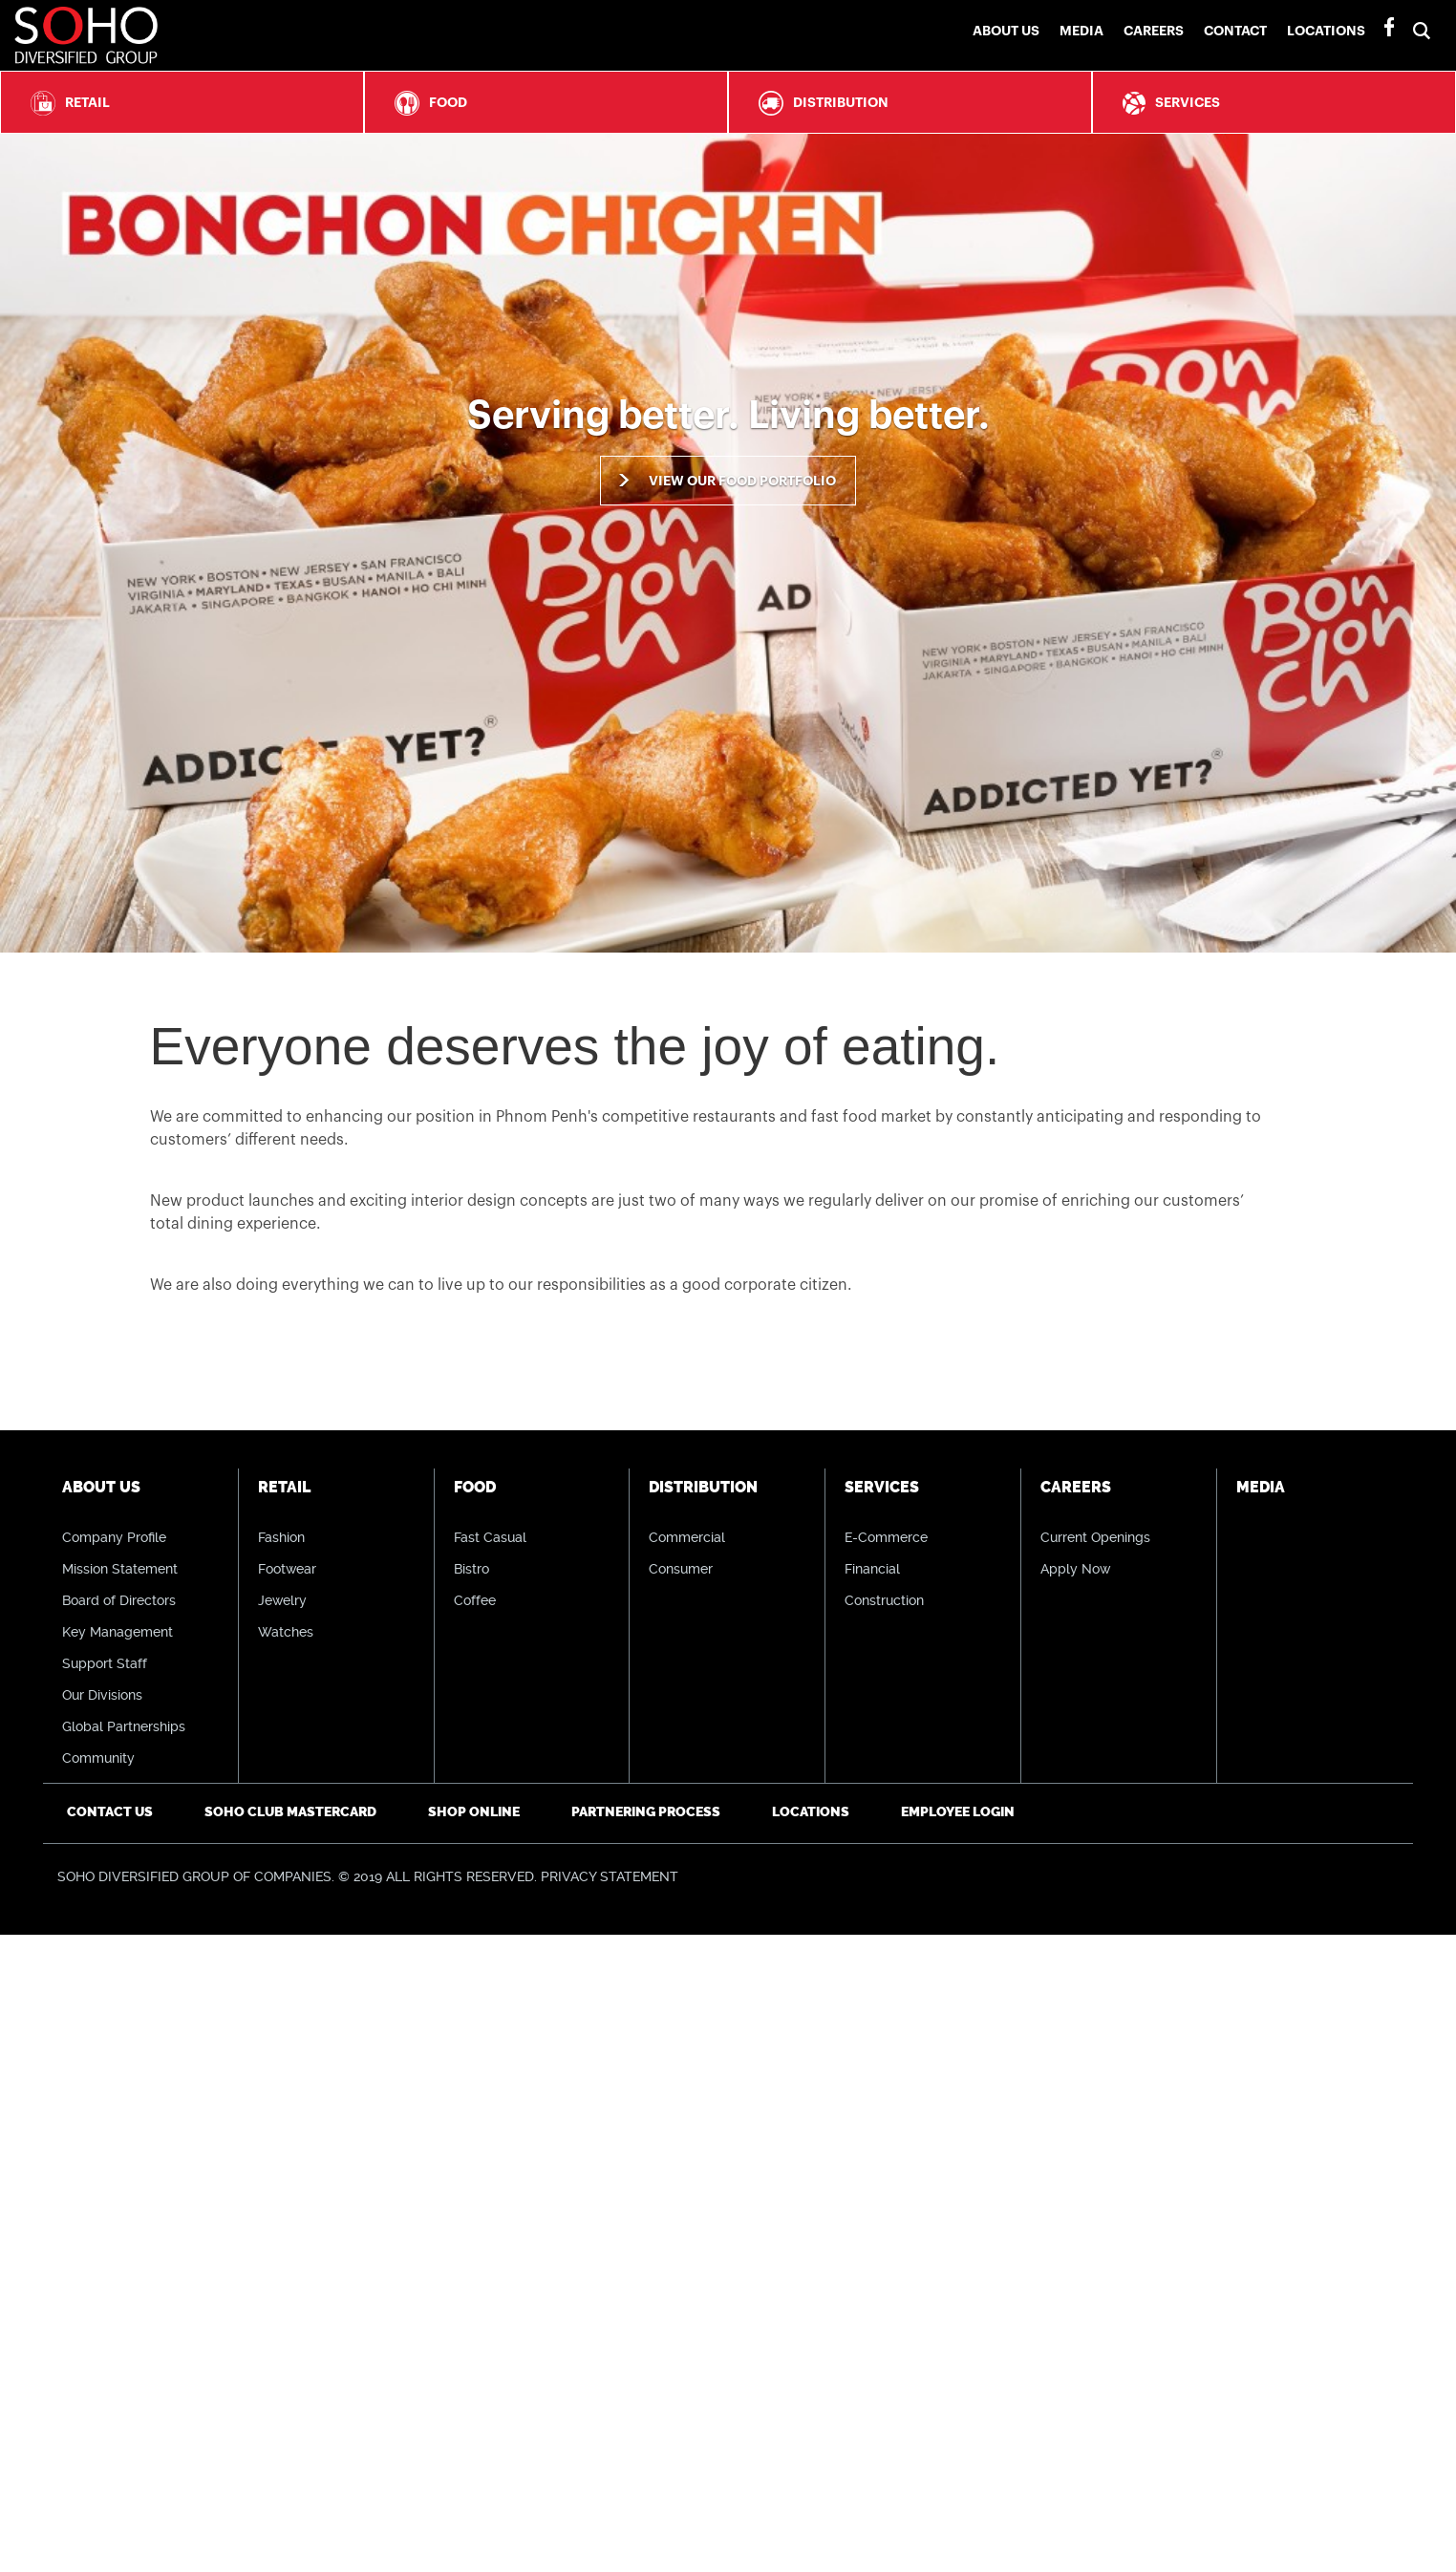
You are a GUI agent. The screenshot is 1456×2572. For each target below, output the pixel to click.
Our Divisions (102, 1695)
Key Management (117, 1632)
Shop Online (474, 1812)
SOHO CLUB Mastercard (290, 1812)
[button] (1426, 13)
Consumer (681, 1568)
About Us (1006, 30)
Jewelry (282, 1600)
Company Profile (114, 1537)
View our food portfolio (742, 480)
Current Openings (1095, 1537)
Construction (884, 1600)
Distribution (819, 103)
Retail (65, 103)
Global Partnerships (123, 1726)
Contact (1235, 30)
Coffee (475, 1600)
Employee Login (958, 1812)
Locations (1326, 30)
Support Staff (104, 1663)
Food (426, 103)
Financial (872, 1568)
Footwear (287, 1568)
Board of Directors (119, 1600)
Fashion (281, 1537)
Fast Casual (490, 1537)
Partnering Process (645, 1812)
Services (1166, 103)
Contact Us (110, 1812)
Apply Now (1075, 1568)
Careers (1154, 30)
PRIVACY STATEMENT (609, 1876)
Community (98, 1758)
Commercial (687, 1537)
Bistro (471, 1568)
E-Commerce (886, 1537)
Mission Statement (120, 1568)
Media (1081, 30)
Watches (285, 1632)
